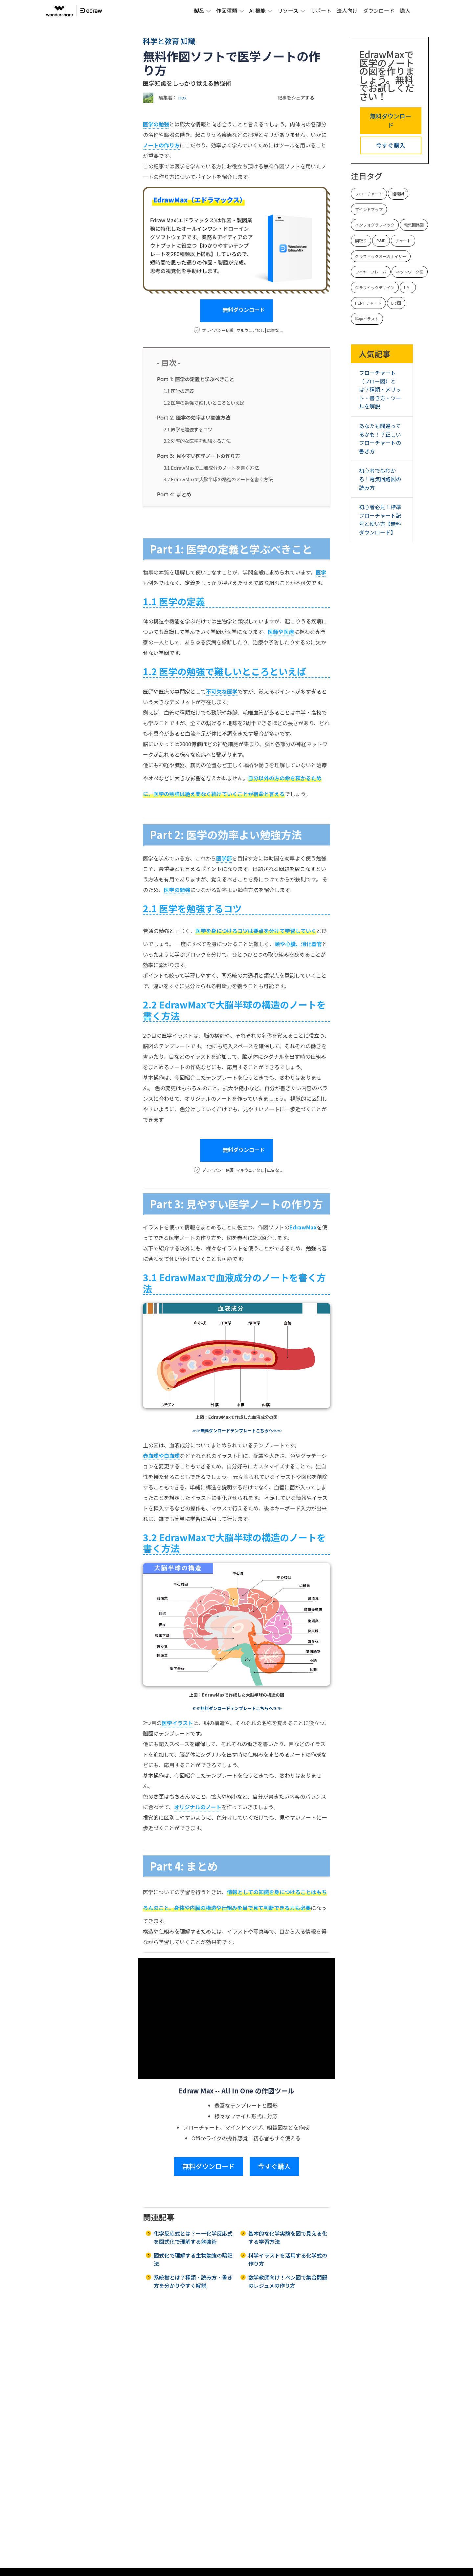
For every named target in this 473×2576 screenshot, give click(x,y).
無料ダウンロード (236, 310)
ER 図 (396, 303)
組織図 (398, 193)
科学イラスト (367, 318)
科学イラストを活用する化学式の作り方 (287, 2259)
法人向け (347, 10)
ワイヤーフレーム (370, 271)
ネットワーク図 (409, 271)
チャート (403, 240)
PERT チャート (368, 303)
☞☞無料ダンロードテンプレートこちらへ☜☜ (237, 1430)
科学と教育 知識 (169, 40)
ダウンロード (378, 10)
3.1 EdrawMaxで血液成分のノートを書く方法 (211, 467)
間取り (361, 240)
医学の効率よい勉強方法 (193, 417)
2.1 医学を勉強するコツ (188, 429)
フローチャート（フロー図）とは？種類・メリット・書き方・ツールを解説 (380, 389)
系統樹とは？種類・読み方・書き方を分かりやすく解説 (193, 2281)
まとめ (174, 494)
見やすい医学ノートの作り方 (198, 455)
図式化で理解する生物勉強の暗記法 (193, 2259)
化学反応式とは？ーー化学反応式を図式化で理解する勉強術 (193, 2237)
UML (408, 287)
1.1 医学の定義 (179, 390)
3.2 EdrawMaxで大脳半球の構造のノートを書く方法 (218, 479)
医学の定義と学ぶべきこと (195, 378)
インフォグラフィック (374, 224)
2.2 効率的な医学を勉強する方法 (197, 440)
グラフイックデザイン (374, 287)
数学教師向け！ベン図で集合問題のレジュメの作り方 (287, 2281)
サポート (320, 10)
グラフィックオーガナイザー (380, 256)
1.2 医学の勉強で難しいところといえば (204, 402)
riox (182, 97)
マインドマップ (369, 209)
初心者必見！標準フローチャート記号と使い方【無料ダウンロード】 (380, 519)
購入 (405, 10)
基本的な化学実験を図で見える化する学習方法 (287, 2237)
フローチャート (369, 193)
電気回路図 (414, 224)
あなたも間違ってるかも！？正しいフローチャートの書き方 (380, 438)
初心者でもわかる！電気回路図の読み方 (380, 478)
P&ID (381, 240)
